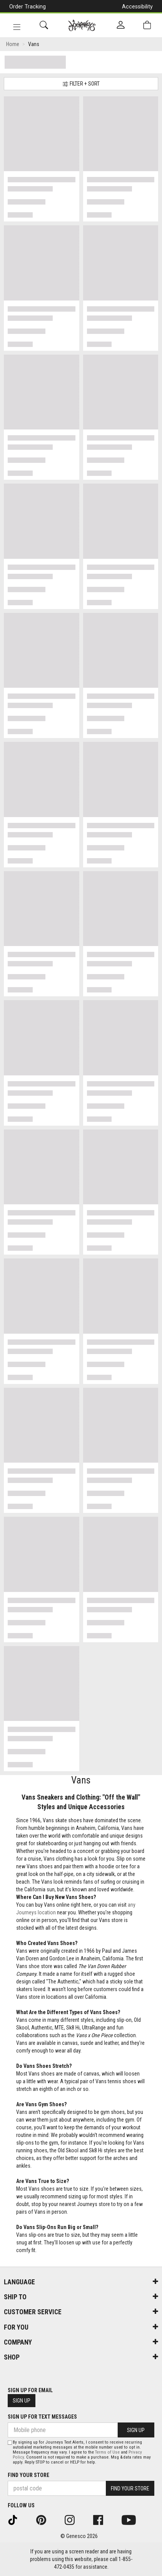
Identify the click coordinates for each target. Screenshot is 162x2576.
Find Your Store (28, 2475)
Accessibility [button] (137, 6)
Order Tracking (27, 6)
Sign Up (21, 2401)
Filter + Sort (81, 84)
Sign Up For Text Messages (42, 2417)
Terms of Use (107, 2452)
